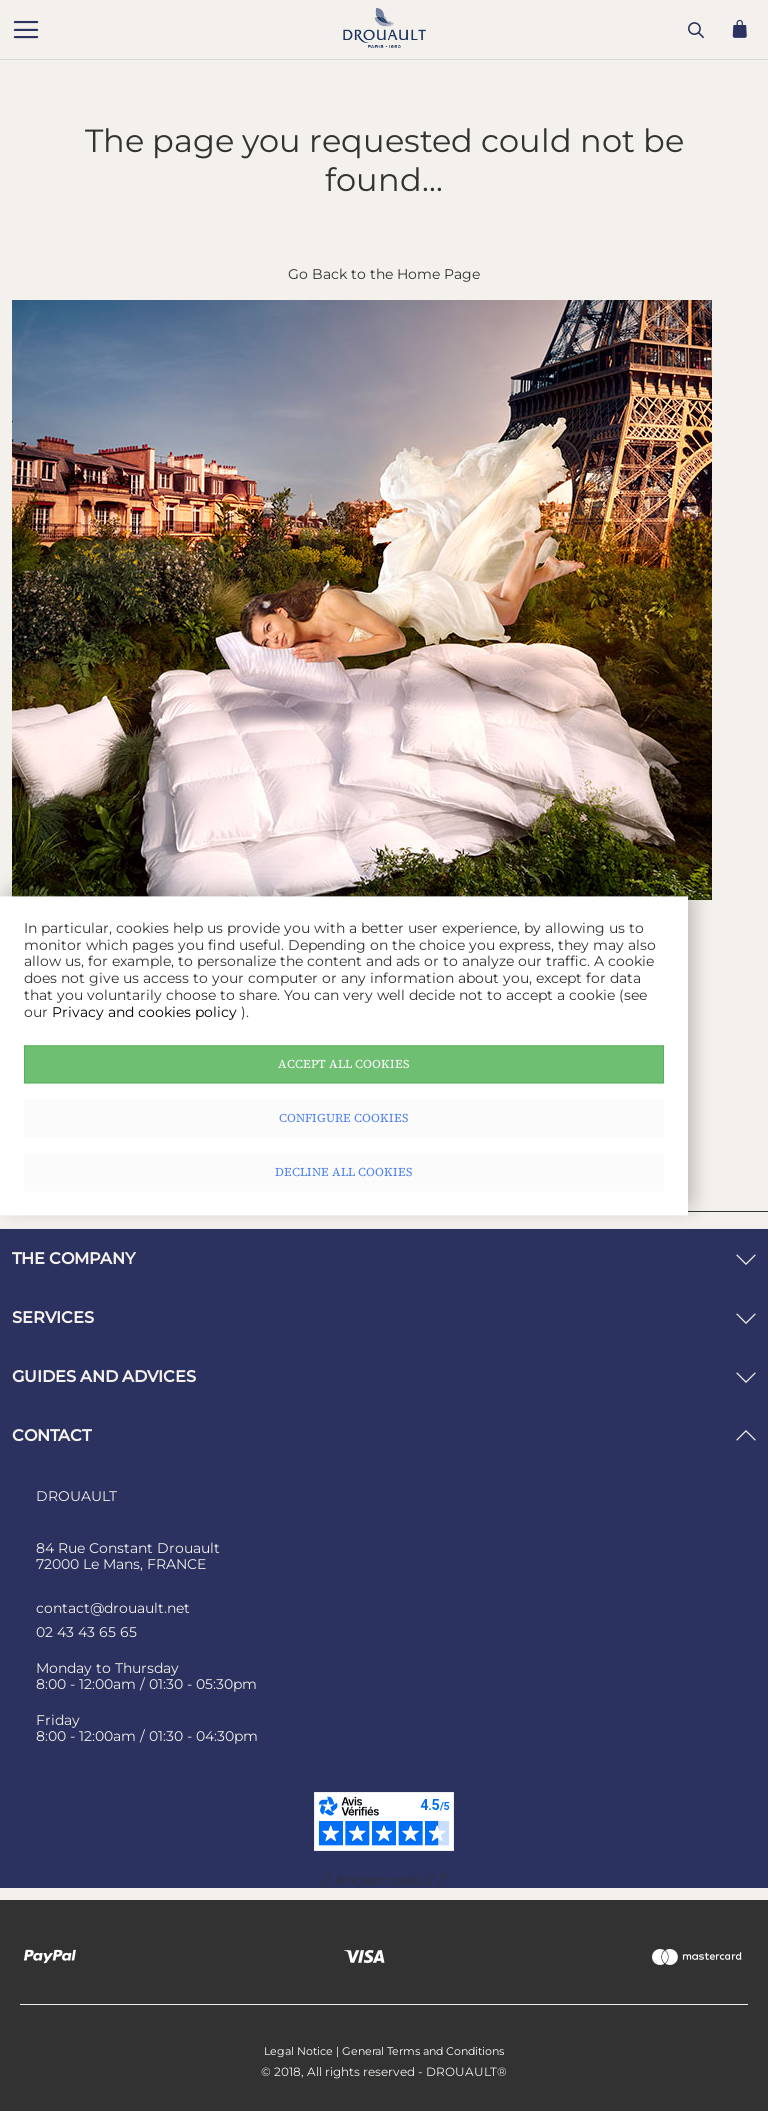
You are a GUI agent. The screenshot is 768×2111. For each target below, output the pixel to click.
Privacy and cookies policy (146, 1012)
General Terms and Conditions (423, 2051)
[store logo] (198, 32)
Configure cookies (344, 1118)
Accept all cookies (344, 1064)
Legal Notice (298, 2051)
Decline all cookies (344, 1172)
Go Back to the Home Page (384, 274)
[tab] (384, 1258)
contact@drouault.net (113, 1608)
